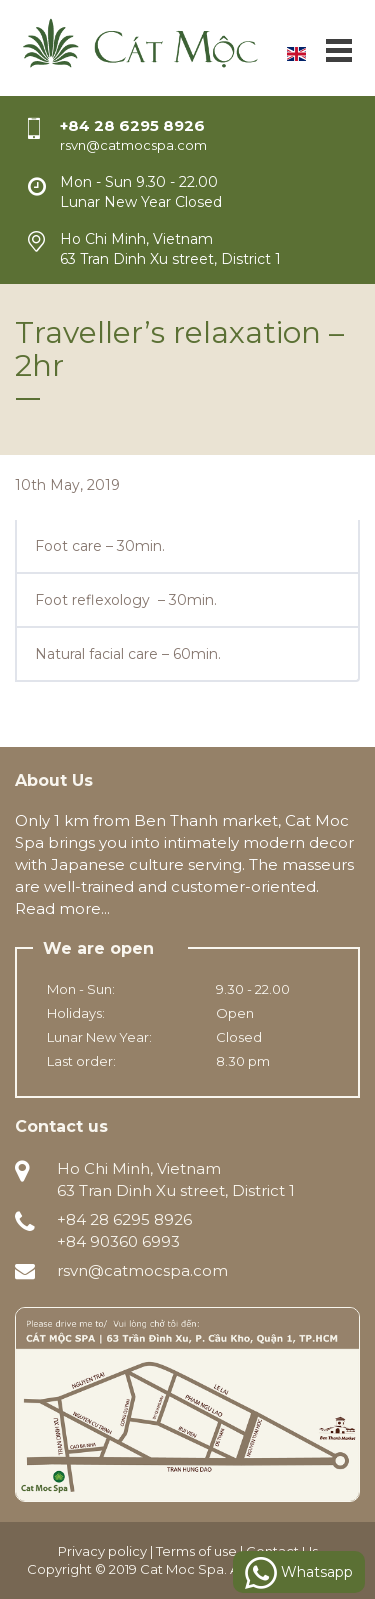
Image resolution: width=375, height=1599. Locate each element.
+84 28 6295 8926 (132, 125)
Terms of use (196, 1551)
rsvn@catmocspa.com (142, 1270)
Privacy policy (102, 1551)
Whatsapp (299, 1573)
